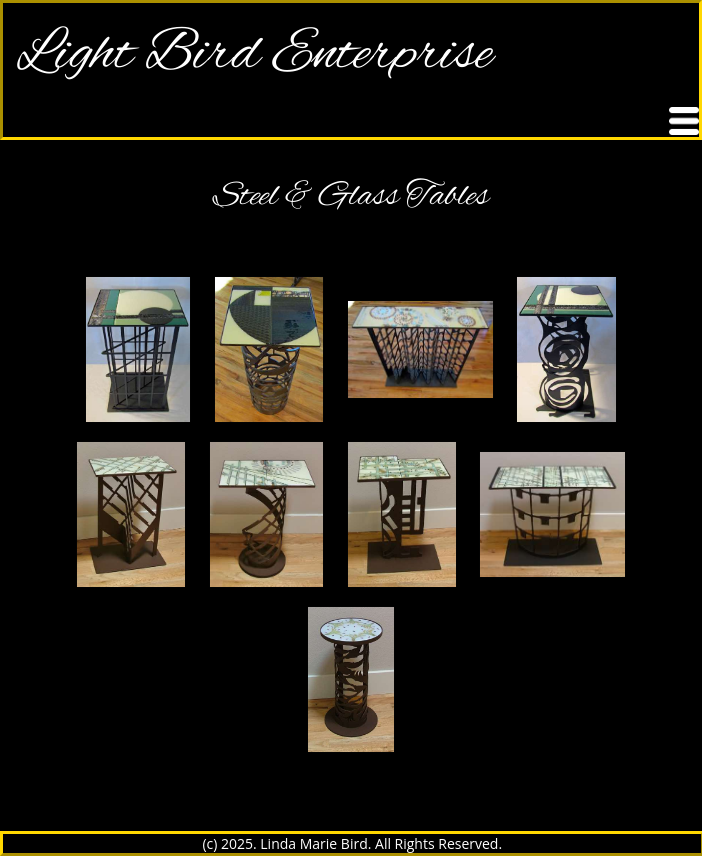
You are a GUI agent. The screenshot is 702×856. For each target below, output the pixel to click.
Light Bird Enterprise (254, 55)
